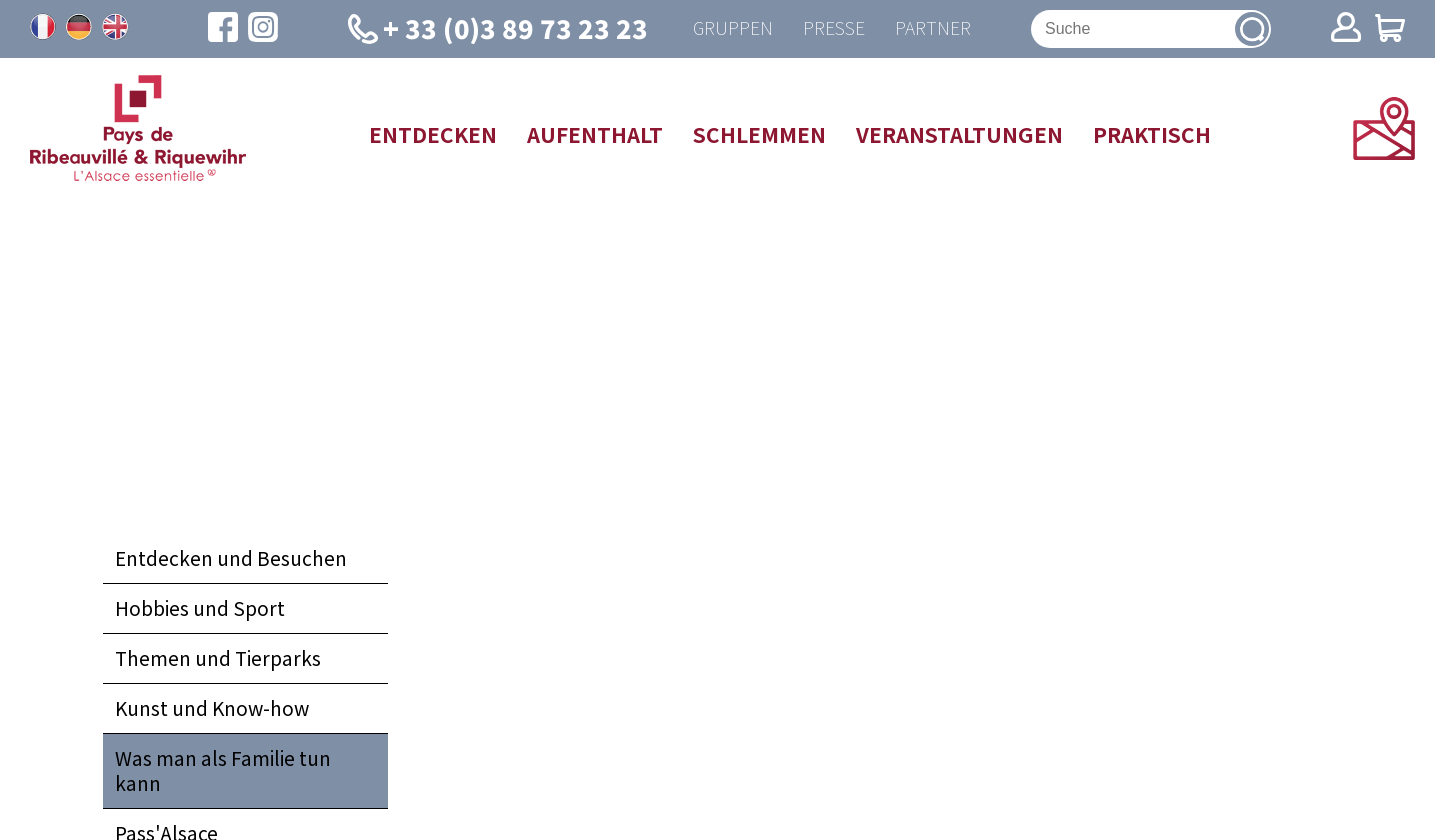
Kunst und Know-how (212, 708)
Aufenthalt (595, 134)
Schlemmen (759, 134)
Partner (933, 28)
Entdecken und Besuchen (231, 558)
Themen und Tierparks (218, 658)
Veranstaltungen (959, 134)
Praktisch (1152, 134)
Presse (834, 28)
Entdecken (433, 134)
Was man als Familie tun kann (223, 770)
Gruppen (733, 28)
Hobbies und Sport (200, 608)
